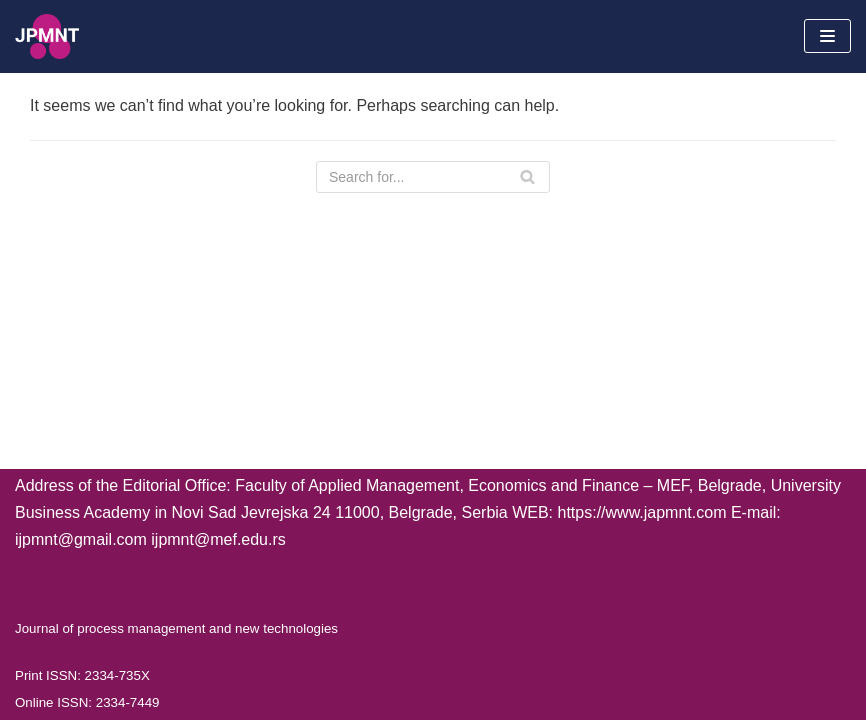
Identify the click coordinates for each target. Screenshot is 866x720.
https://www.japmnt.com (642, 512)
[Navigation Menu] (827, 36)
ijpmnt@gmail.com (81, 539)
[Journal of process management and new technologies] (47, 36)
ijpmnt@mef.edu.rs (218, 539)
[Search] (433, 177)
